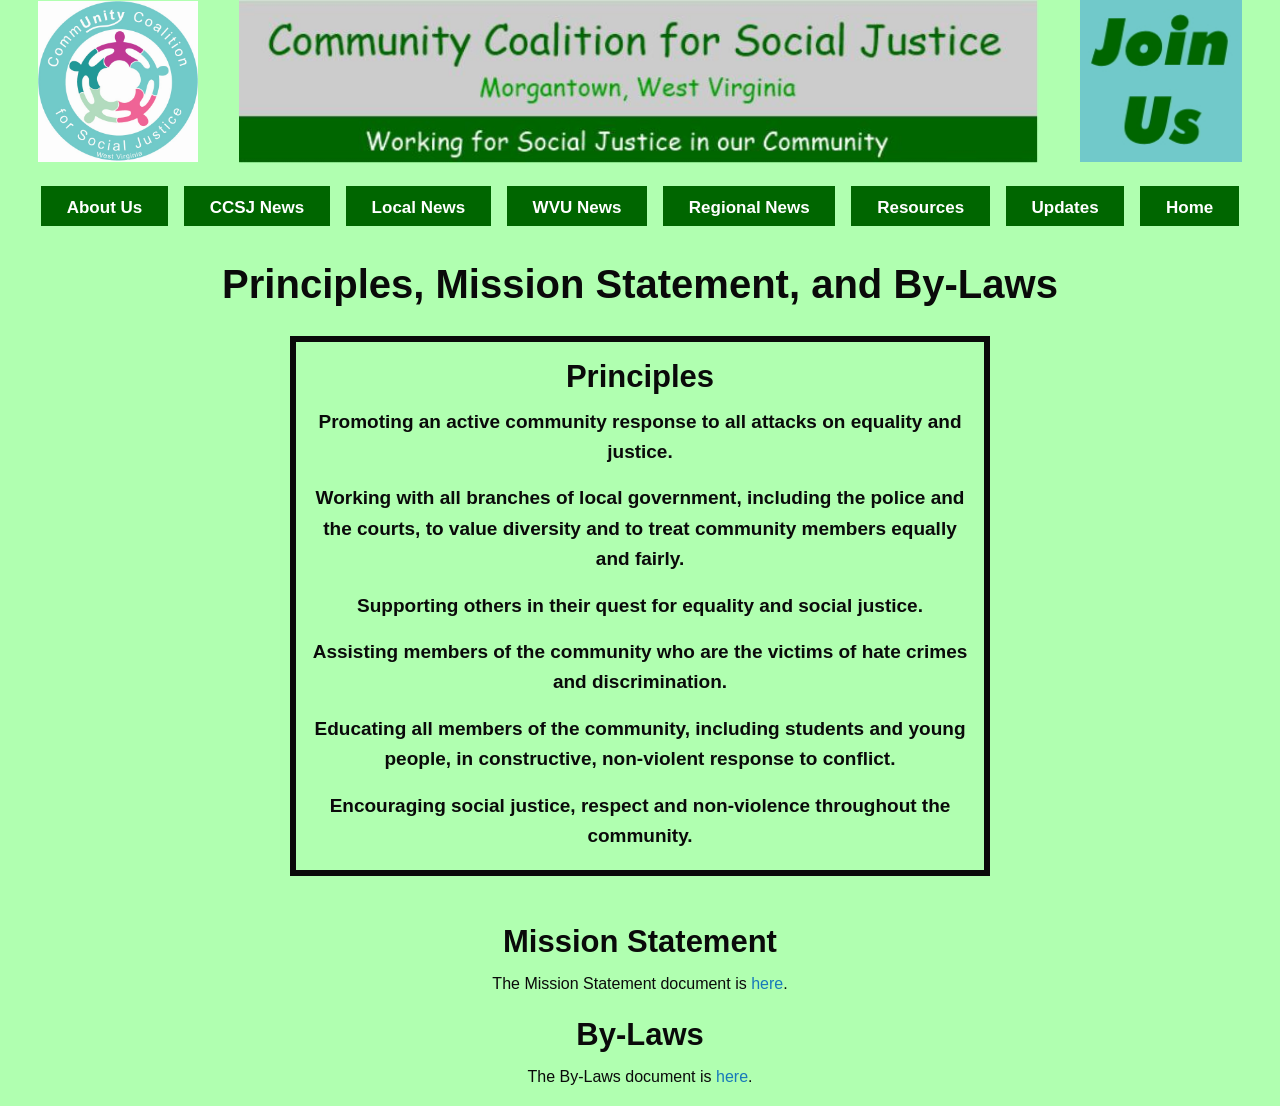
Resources (920, 207)
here (767, 983)
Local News (419, 207)
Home (1189, 207)
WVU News (577, 207)
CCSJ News (257, 207)
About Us (105, 207)
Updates (1065, 207)
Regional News (749, 207)
